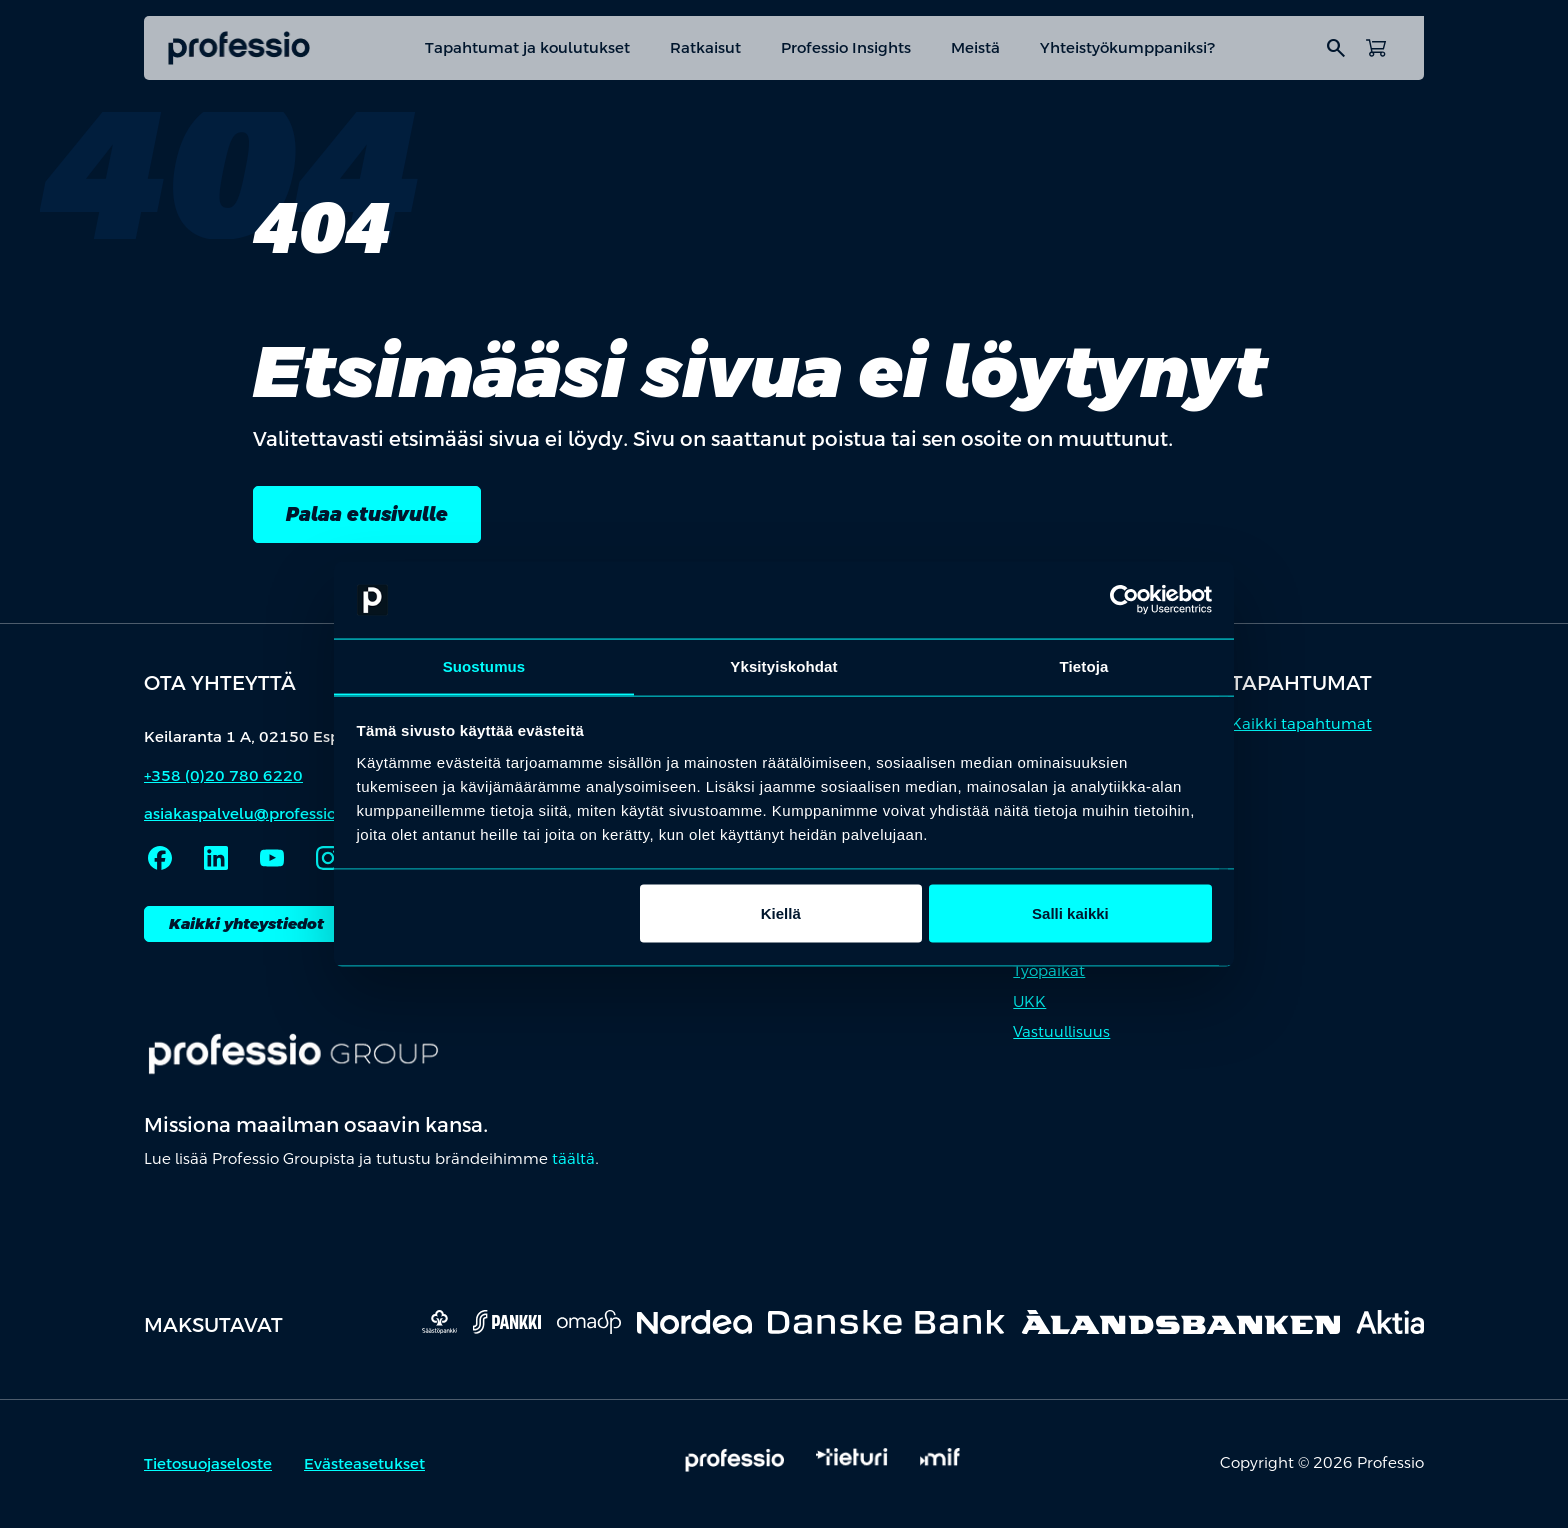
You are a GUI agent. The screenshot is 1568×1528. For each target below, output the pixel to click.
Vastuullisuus (1061, 1033)
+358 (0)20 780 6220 (223, 776)
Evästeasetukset (364, 1465)
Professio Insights (846, 47)
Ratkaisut (705, 47)
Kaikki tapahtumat (1301, 724)
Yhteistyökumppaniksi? (1128, 47)
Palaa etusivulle (368, 515)
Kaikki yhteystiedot (246, 924)
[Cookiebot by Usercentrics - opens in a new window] (1124, 600)
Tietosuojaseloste (208, 1465)
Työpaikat (1049, 972)
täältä (573, 1160)
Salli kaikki (1070, 913)
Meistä (975, 47)
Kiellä (781, 913)
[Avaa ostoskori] (1376, 48)
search (1336, 48)
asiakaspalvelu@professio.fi (247, 815)
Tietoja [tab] (1084, 665)
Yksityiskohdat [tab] (783, 665)
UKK (1029, 1002)
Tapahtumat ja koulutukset (527, 47)
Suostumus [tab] (484, 665)
